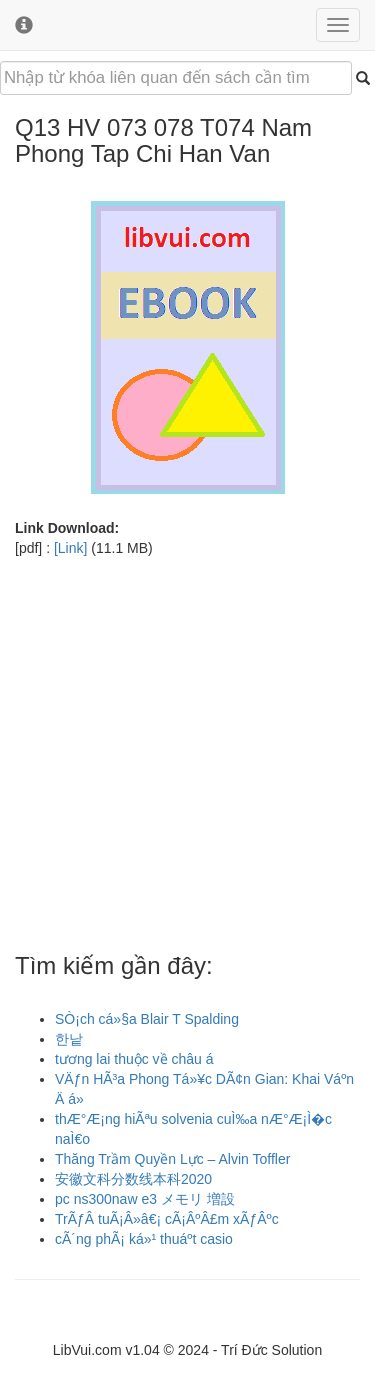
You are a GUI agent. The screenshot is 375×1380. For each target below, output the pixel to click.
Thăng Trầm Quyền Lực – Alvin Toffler (172, 1159)
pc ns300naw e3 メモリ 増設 (145, 1199)
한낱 (69, 1039)
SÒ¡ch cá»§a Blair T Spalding (147, 1019)
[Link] (70, 548)
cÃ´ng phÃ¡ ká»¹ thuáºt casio (144, 1239)
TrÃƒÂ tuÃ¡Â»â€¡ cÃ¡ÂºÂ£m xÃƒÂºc (167, 1219)
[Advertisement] (187, 745)
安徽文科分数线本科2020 (133, 1179)
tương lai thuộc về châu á (134, 1059)
